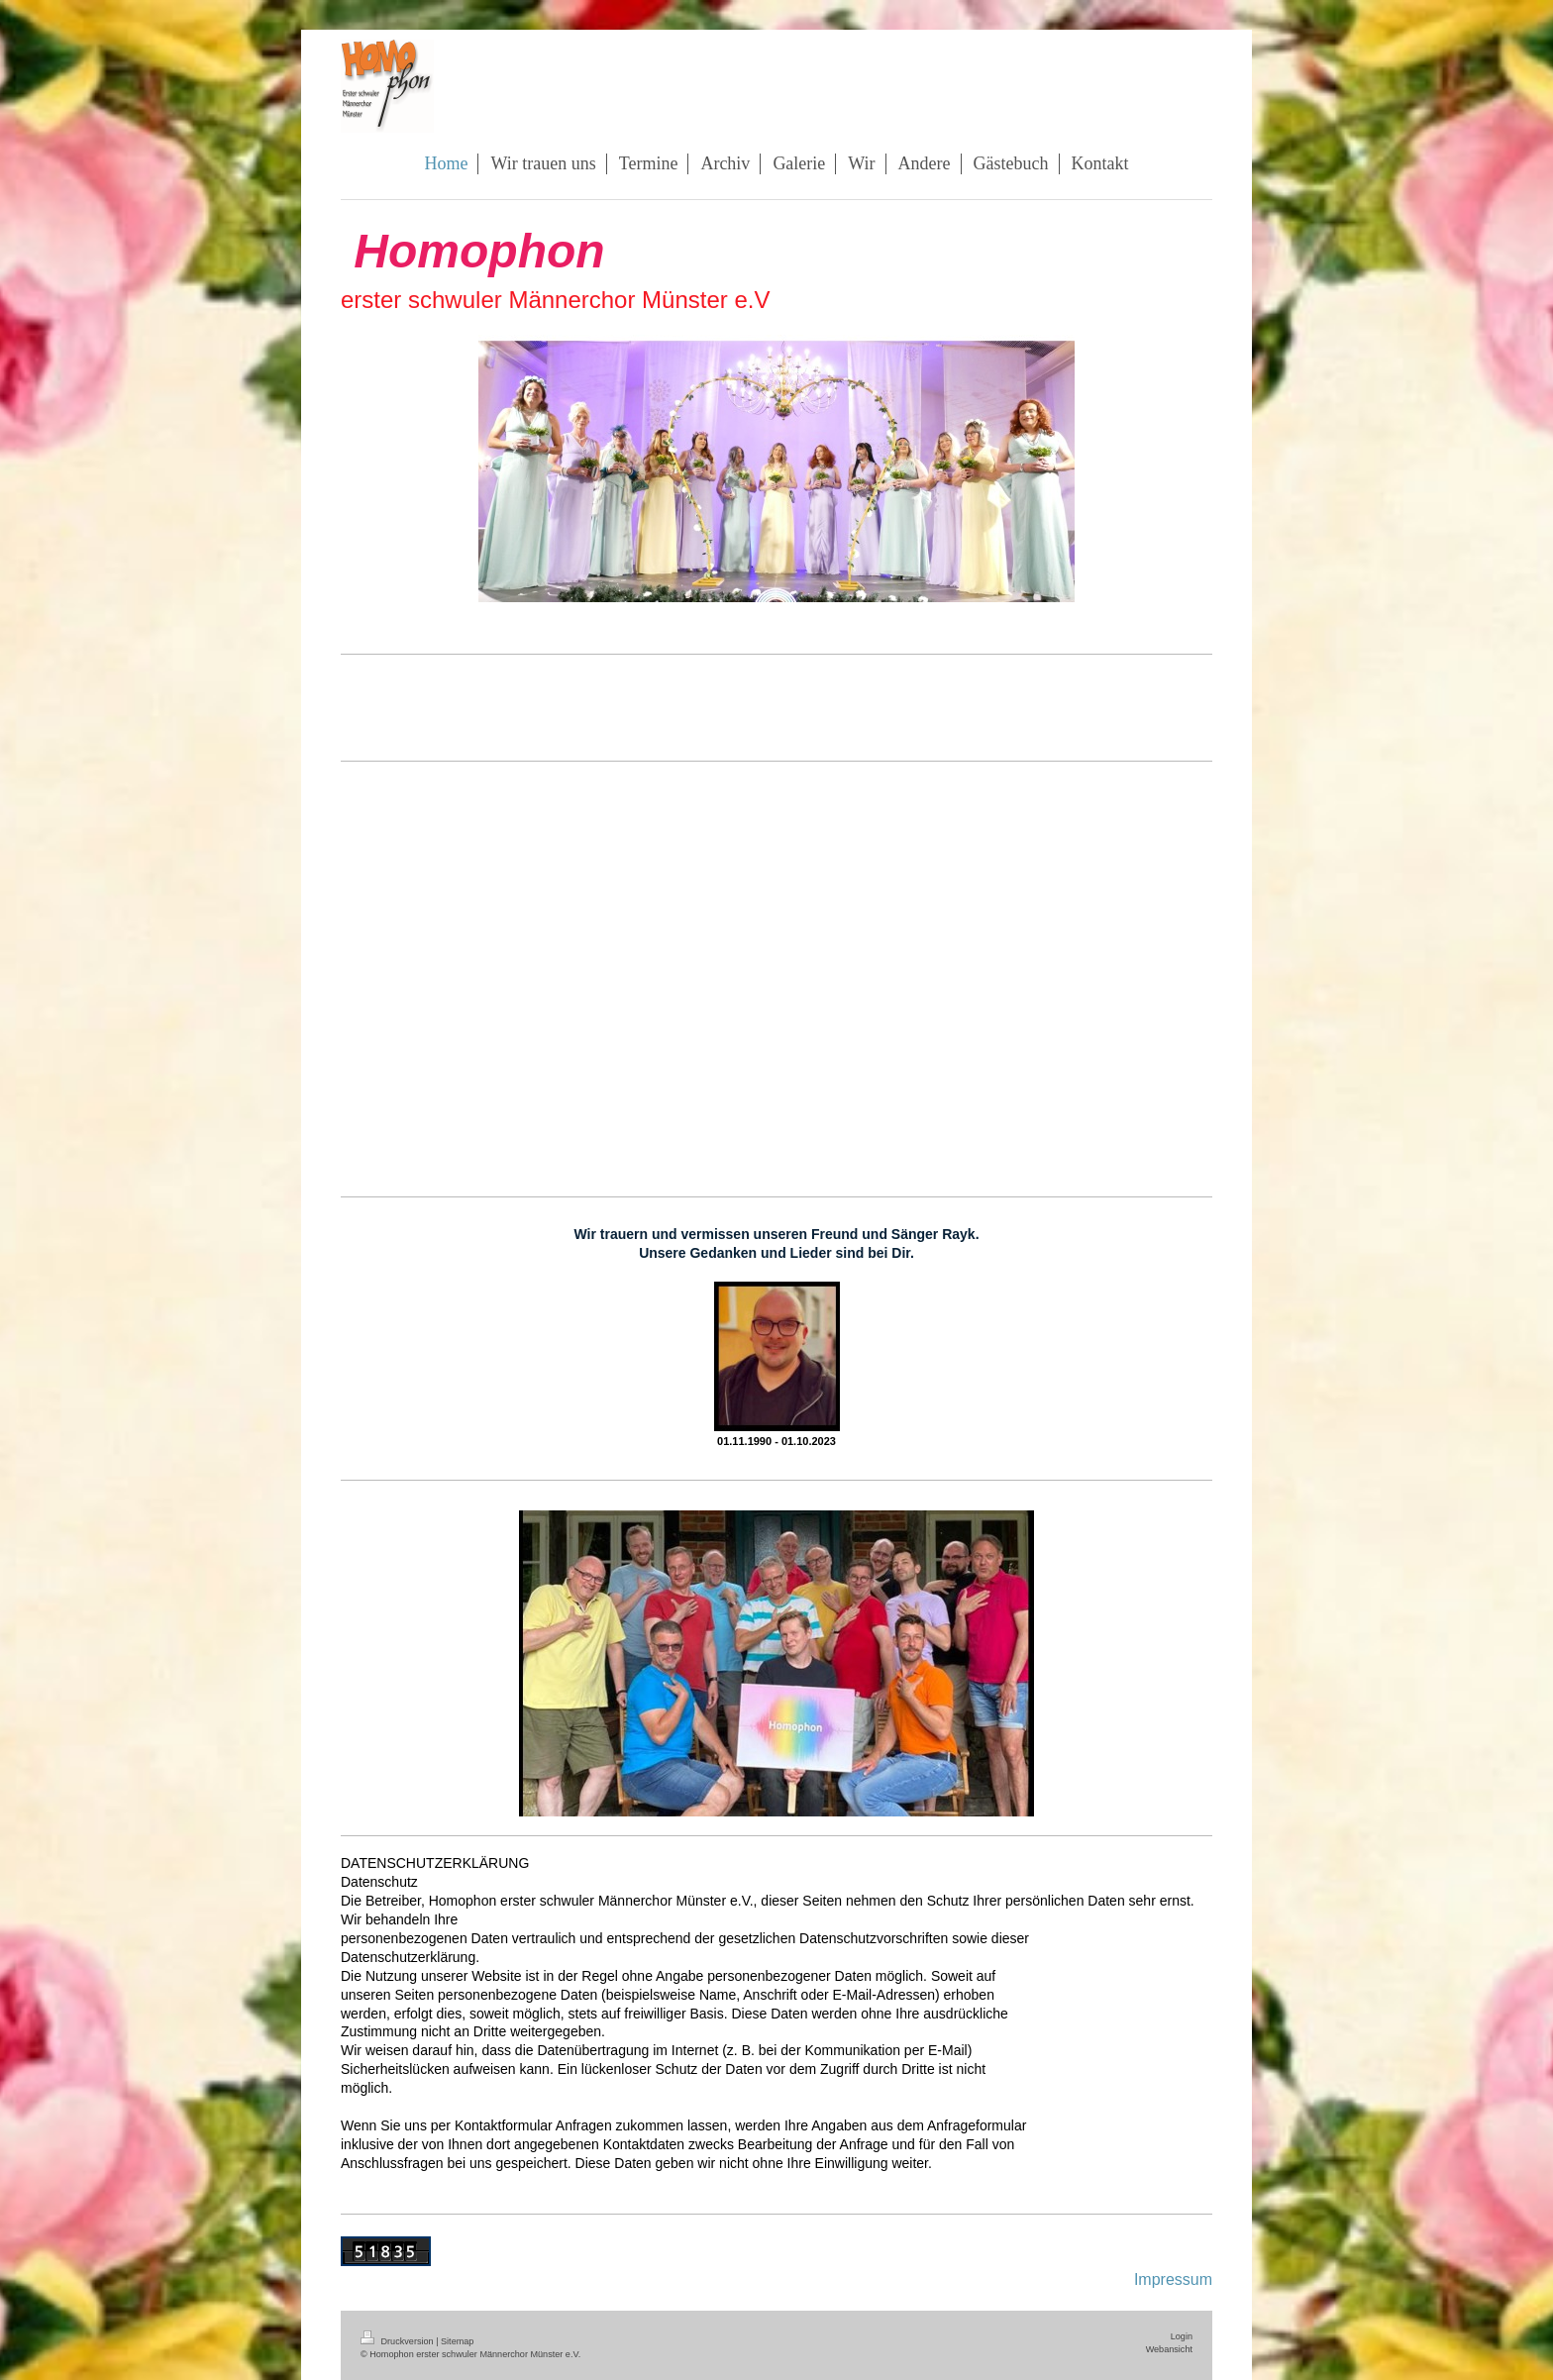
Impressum (1173, 2279)
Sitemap (457, 2341)
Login (1181, 2336)
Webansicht (1169, 2349)
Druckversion (398, 2341)
